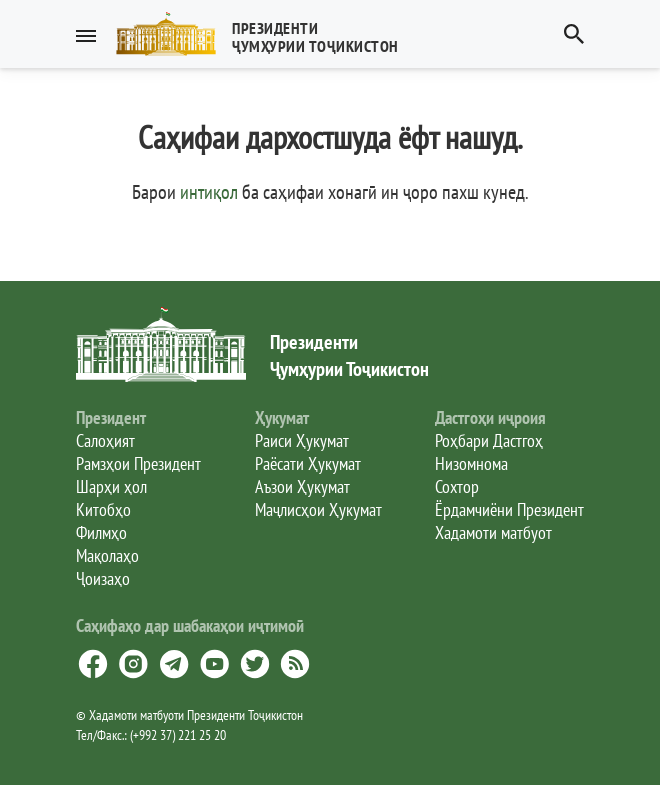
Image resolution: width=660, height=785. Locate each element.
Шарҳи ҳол (111, 486)
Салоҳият (105, 440)
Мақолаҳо (107, 555)
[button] (265, 34)
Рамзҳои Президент (138, 463)
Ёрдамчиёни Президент (509, 509)
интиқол (209, 192)
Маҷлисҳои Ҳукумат (318, 509)
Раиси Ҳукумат (302, 440)
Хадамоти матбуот (493, 532)
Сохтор (457, 486)
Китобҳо (103, 509)
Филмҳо (101, 532)
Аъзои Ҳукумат (302, 486)
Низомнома (471, 463)
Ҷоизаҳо (103, 578)
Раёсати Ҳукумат (308, 463)
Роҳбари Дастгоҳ (489, 440)
